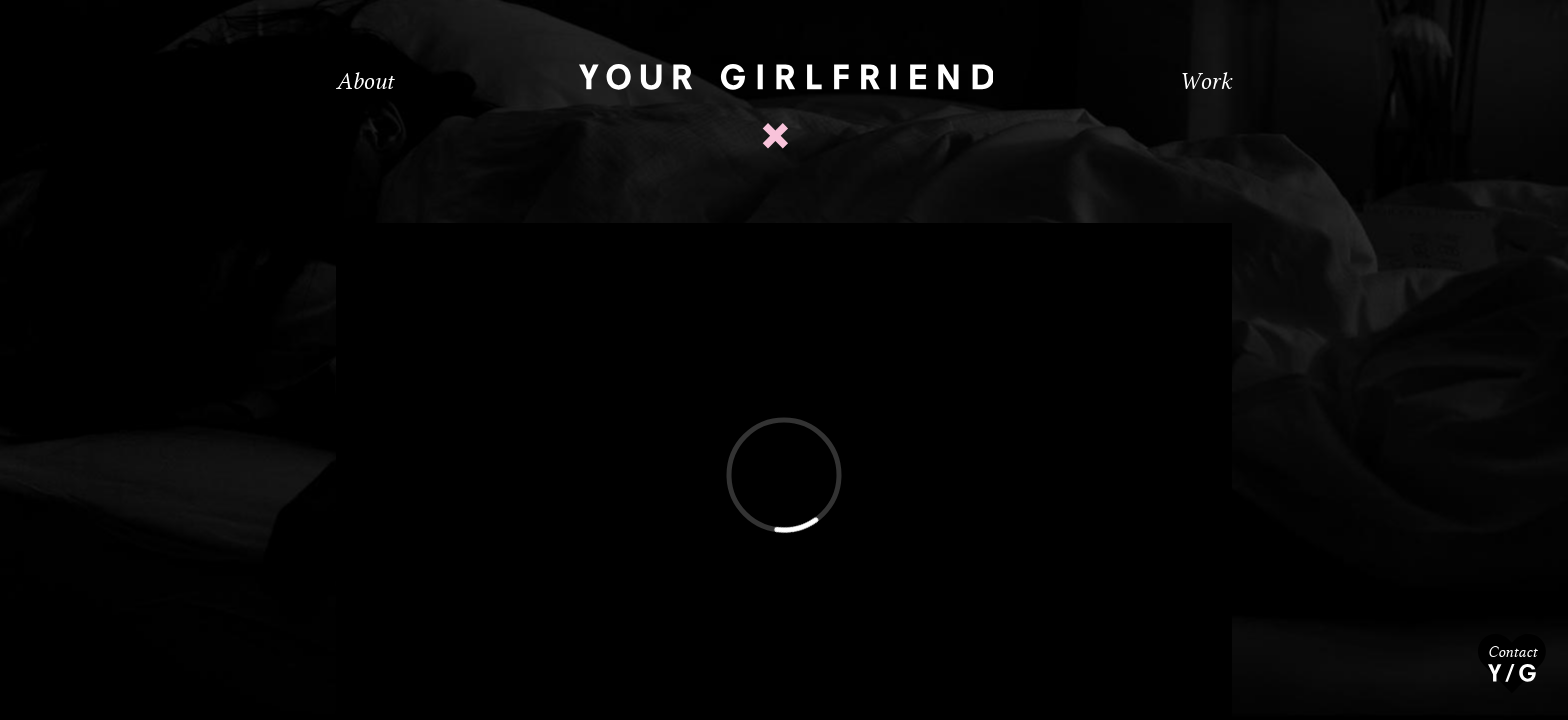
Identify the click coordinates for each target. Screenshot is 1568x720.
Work (1205, 81)
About (364, 81)
